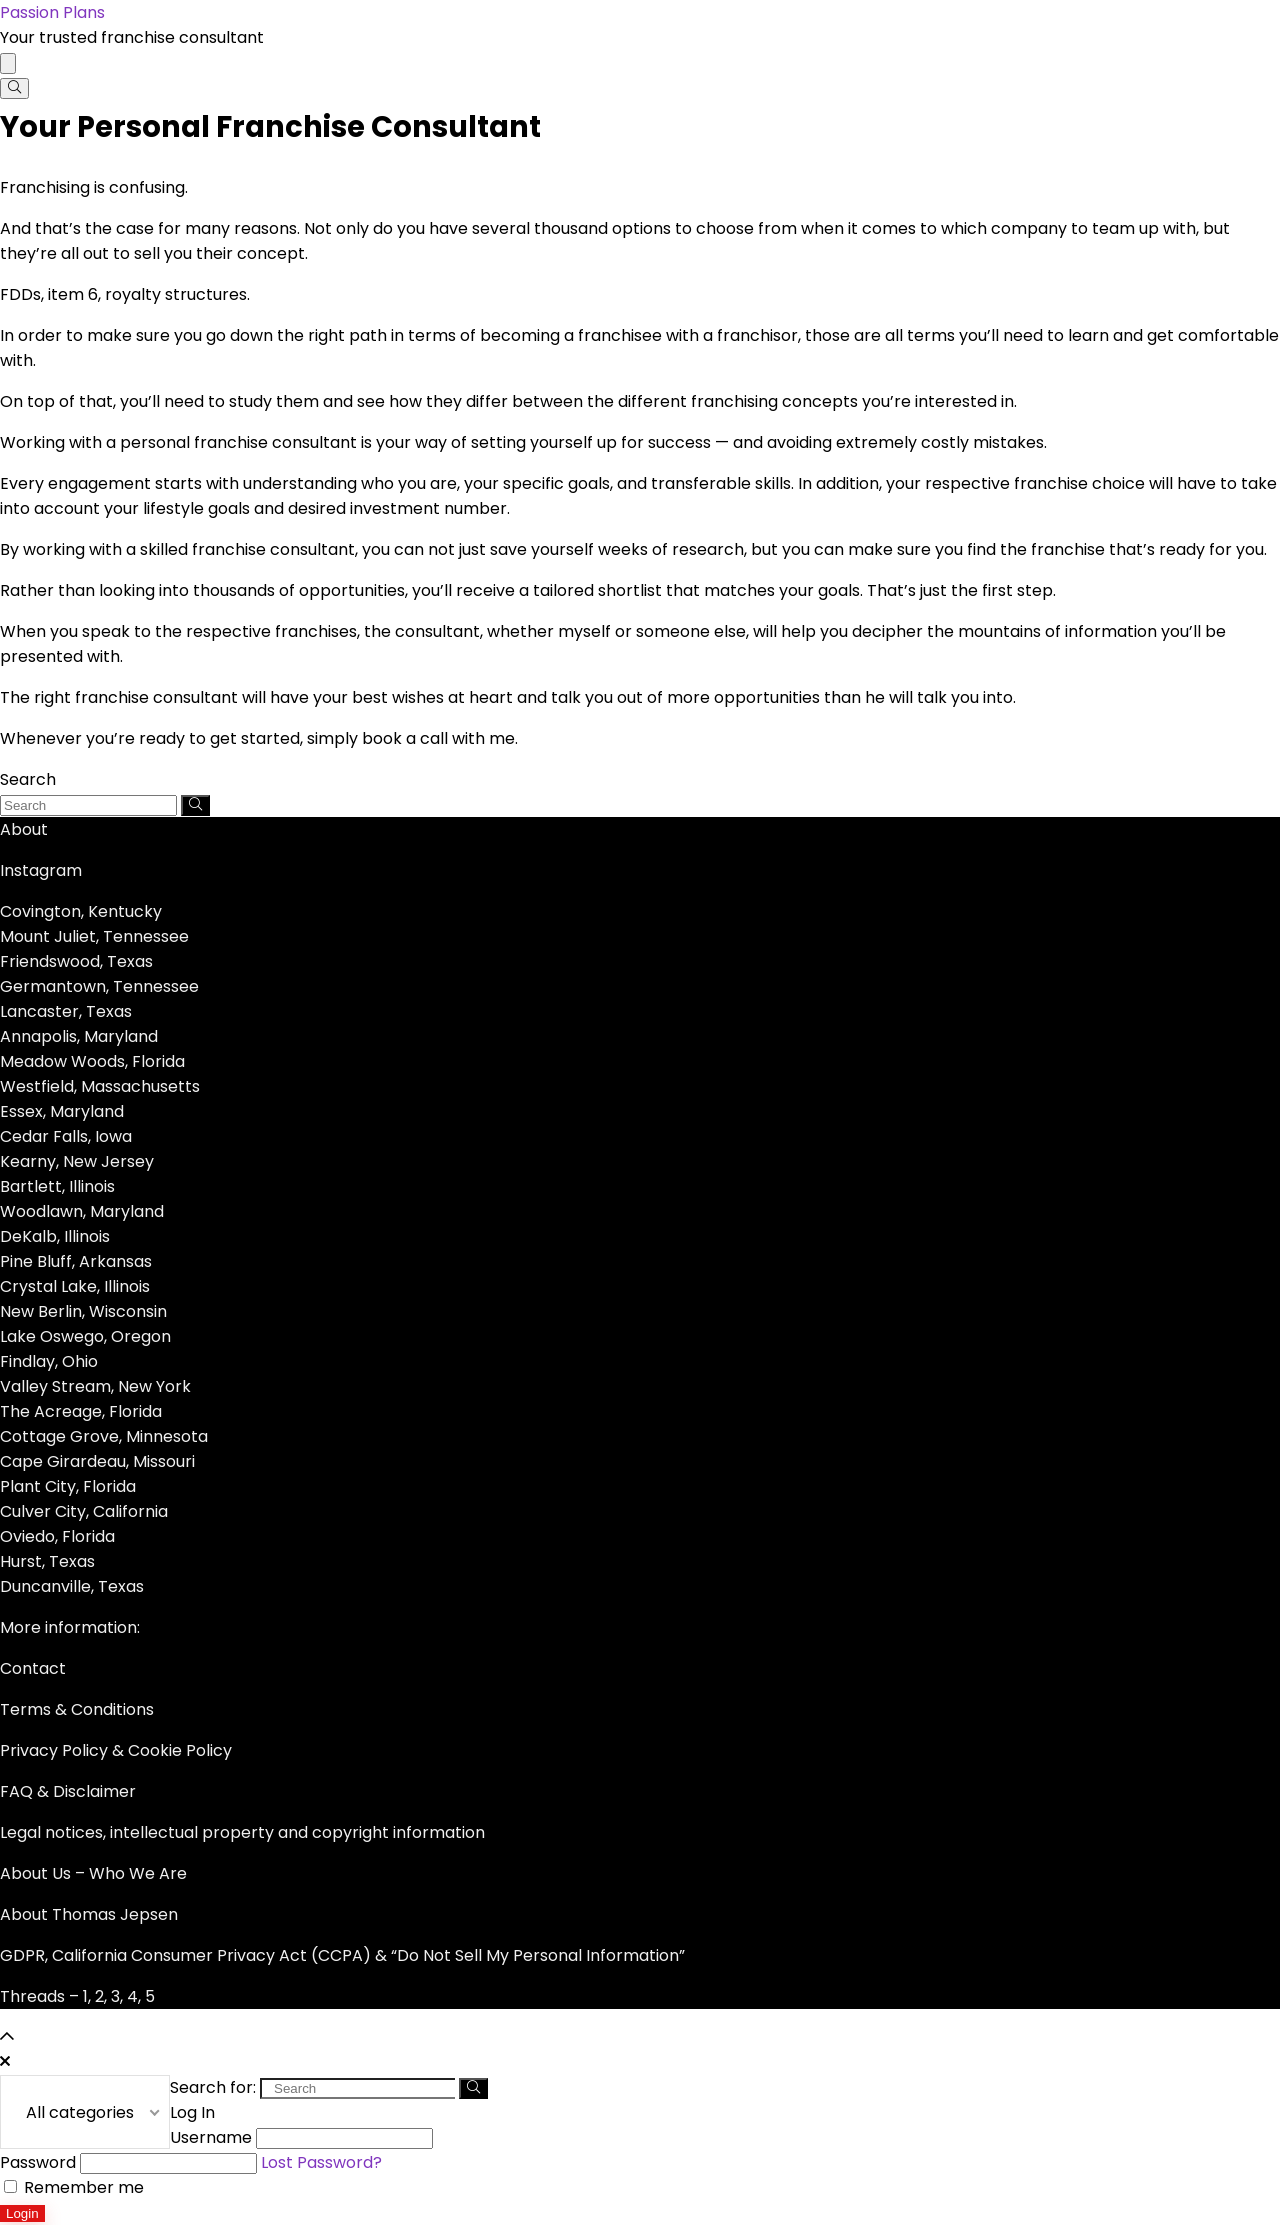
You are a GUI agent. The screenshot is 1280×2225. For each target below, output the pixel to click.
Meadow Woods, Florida (92, 1061)
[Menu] (8, 63)
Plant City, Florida (68, 1486)
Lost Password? (321, 2162)
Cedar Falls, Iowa (66, 1136)
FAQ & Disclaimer (68, 1791)
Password (38, 2162)
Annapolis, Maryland (79, 1036)
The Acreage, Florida (81, 1411)
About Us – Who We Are (93, 1873)
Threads (32, 1996)
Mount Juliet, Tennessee (94, 936)
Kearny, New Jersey (77, 1161)
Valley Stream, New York (95, 1386)
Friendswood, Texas (76, 961)
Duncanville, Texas (72, 1586)
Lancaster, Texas (66, 1011)
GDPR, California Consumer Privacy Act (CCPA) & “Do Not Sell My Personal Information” (342, 1955)
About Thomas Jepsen (89, 1914)
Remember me (74, 2187)
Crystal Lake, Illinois (75, 1286)
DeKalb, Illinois (55, 1236)
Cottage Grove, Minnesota (104, 1436)
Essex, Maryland (62, 1111)
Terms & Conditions (77, 1709)
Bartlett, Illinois (57, 1186)
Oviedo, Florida (57, 1536)
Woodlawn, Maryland (82, 1211)
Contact (33, 1668)
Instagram (41, 870)
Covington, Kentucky (81, 911)
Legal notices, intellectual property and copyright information (242, 1832)
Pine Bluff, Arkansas (76, 1261)
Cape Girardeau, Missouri (97, 1461)
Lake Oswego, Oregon (85, 1336)
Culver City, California (84, 1511)
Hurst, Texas (47, 1561)
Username (211, 2137)
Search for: (213, 2087)
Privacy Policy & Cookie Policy (116, 1750)
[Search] (14, 88)
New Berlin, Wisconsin (83, 1311)
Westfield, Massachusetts (100, 1086)
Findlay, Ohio (49, 1361)
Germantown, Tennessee (99, 986)
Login (22, 2213)
